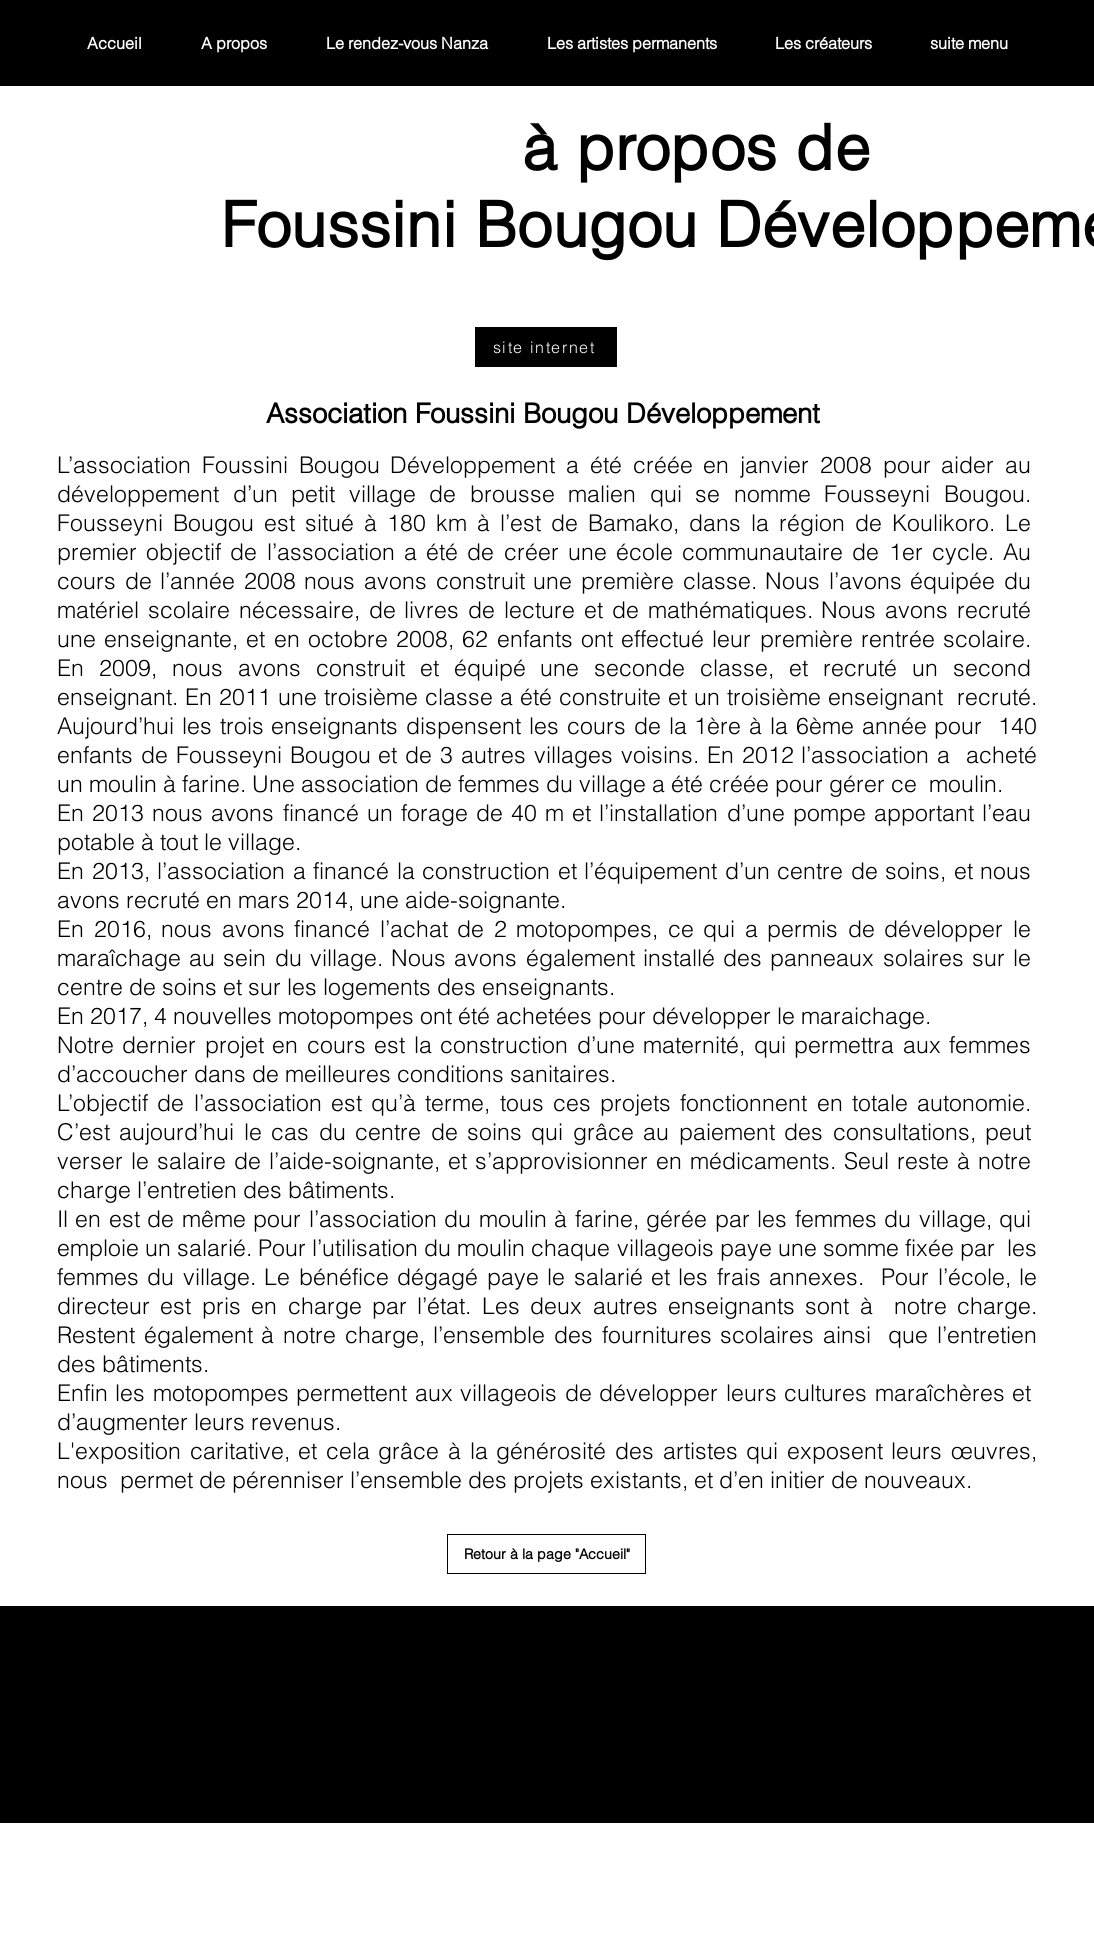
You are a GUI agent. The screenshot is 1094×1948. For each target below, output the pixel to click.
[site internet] (546, 347)
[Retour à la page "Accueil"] (546, 1554)
